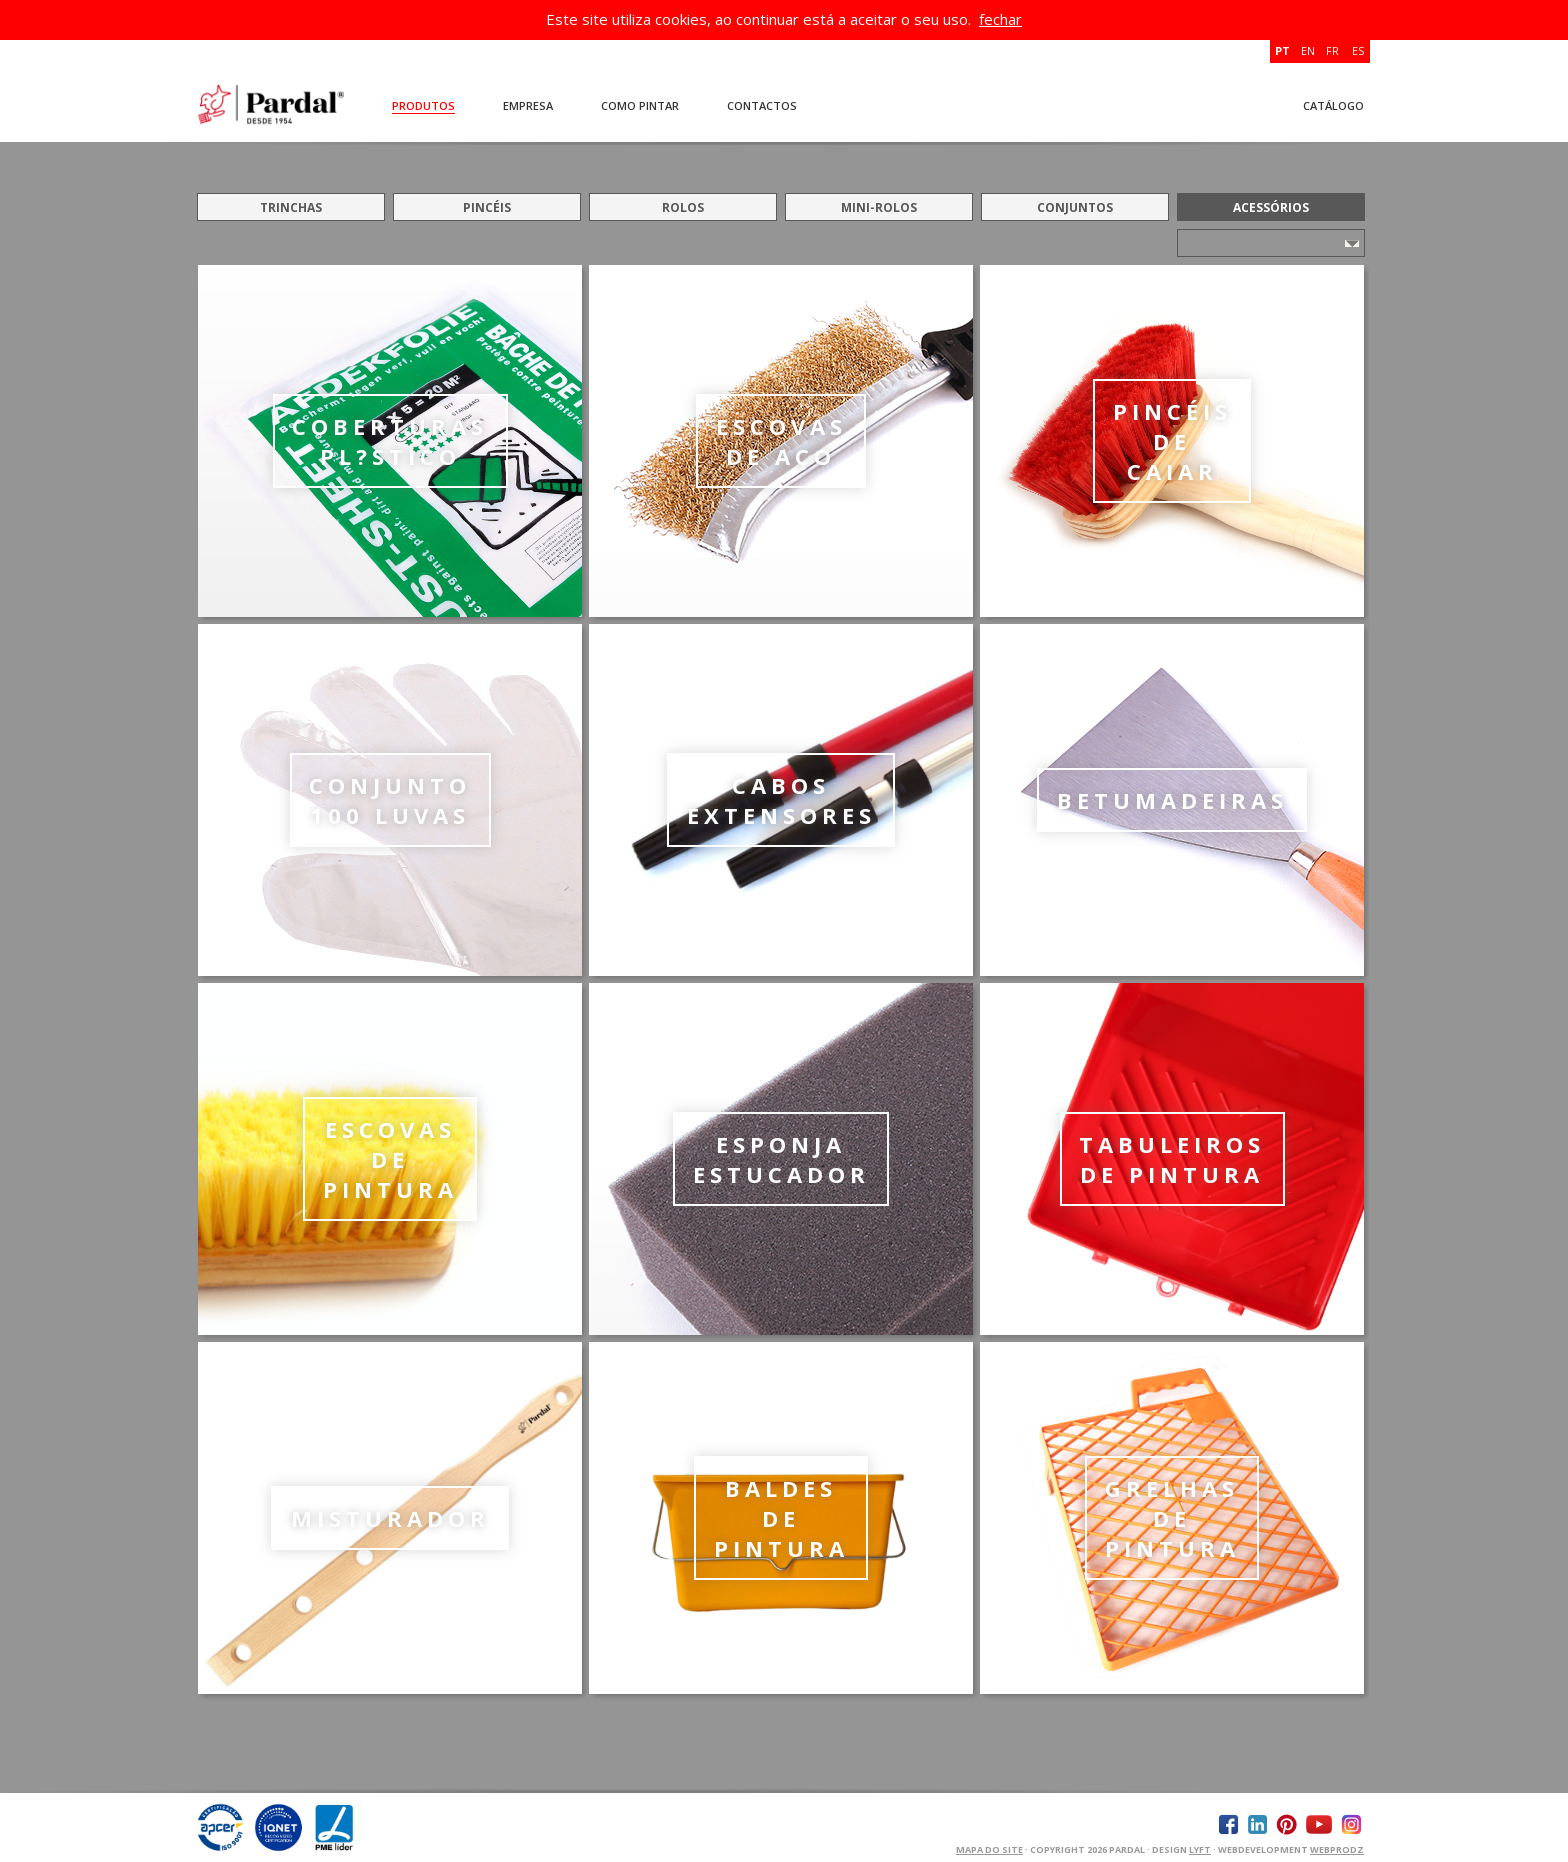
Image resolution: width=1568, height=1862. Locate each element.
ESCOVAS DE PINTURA (390, 1159)
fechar (1000, 19)
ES (1358, 50)
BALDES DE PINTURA (781, 1518)
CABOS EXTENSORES (781, 800)
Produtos (423, 105)
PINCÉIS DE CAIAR (1172, 441)
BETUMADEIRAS (1172, 800)
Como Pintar (640, 105)
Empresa (528, 105)
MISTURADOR (390, 1518)
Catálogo (1333, 105)
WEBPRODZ (1337, 1849)
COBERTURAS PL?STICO (390, 441)
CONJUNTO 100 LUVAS (390, 800)
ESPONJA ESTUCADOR (781, 1159)
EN (1308, 50)
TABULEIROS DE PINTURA (1172, 1159)
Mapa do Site (989, 1849)
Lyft (1200, 1849)
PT (1282, 50)
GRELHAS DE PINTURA (1172, 1518)
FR (1332, 50)
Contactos (762, 105)
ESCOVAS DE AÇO (781, 441)
